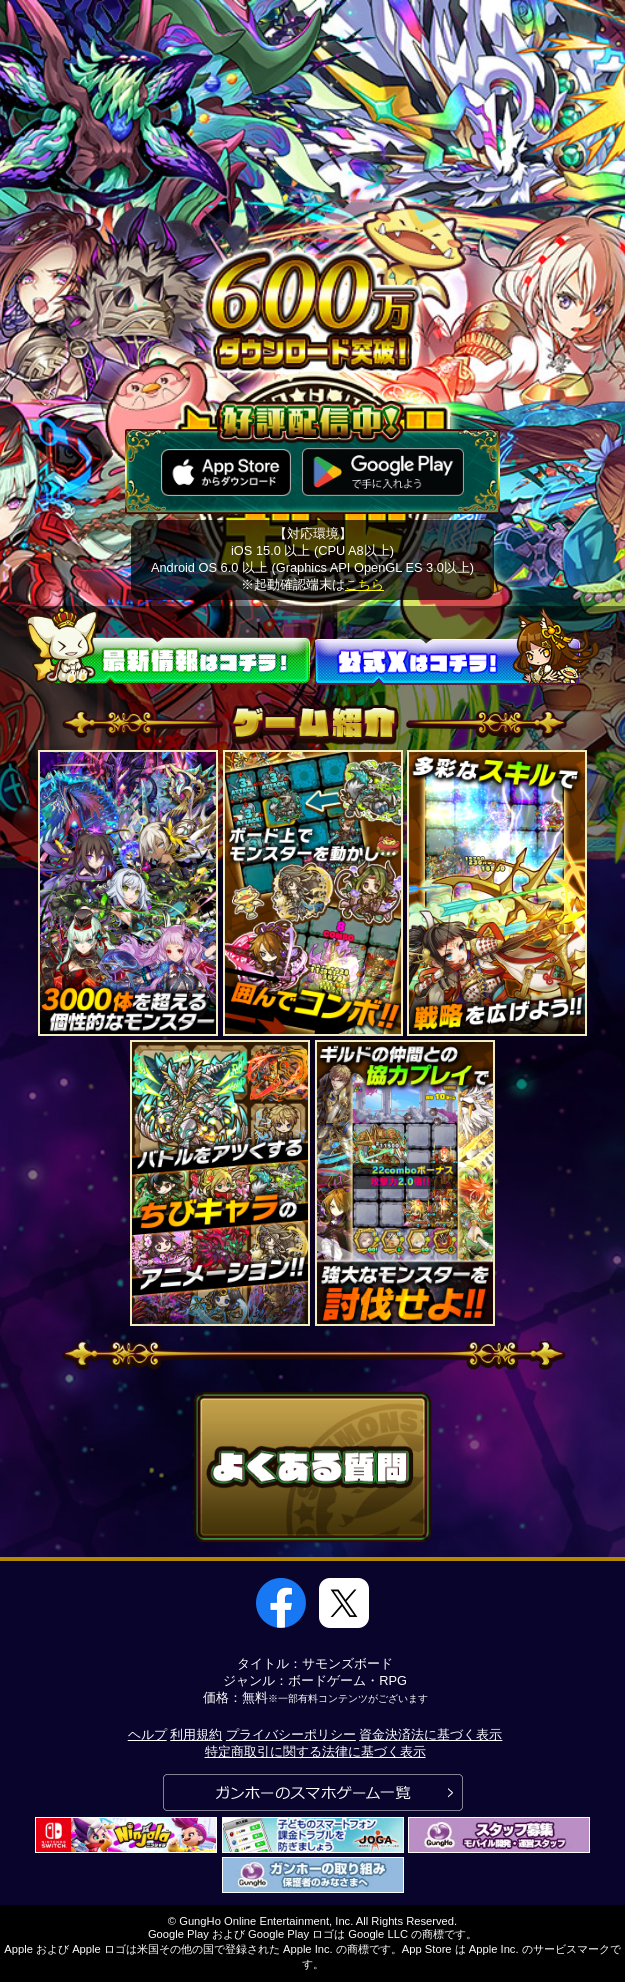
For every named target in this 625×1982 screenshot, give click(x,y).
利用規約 (196, 1734)
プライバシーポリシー (291, 1734)
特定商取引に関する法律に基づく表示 (315, 1751)
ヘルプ (147, 1734)
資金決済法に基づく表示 (430, 1734)
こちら (364, 584)
